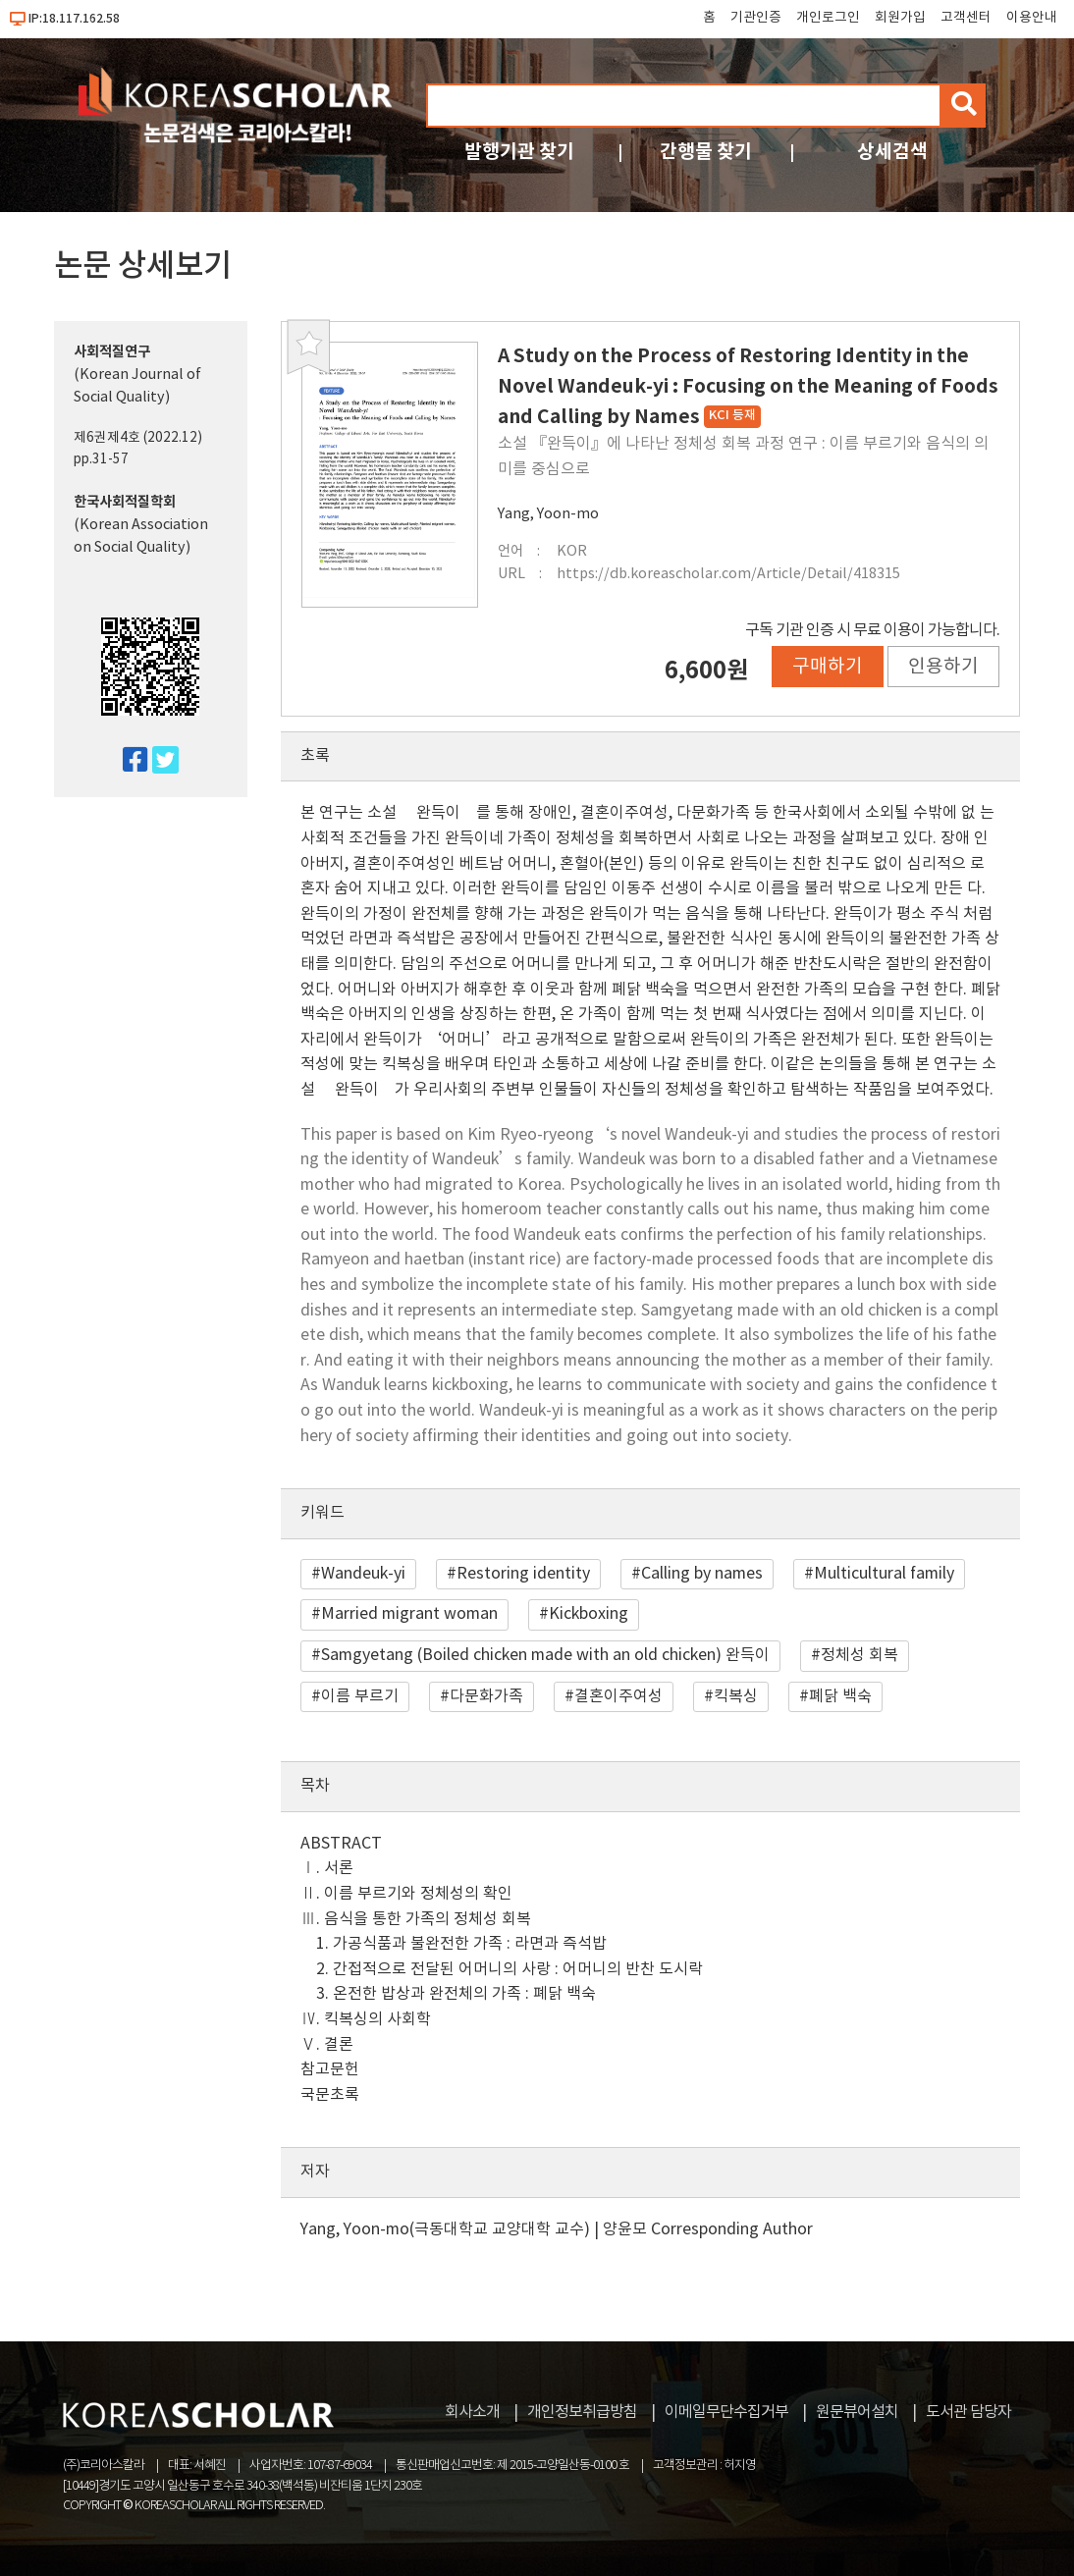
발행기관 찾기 (519, 151)
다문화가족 (486, 1696)
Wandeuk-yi (363, 1574)
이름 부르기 (360, 1696)
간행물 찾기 (706, 151)
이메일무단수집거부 (726, 2412)
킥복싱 (736, 1696)
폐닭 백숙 (840, 1696)
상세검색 (892, 151)
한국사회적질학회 (125, 502)
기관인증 (755, 18)
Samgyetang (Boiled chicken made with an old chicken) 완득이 (545, 1655)
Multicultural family (884, 1574)
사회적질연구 (112, 352)
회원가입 (900, 18)
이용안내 (1031, 18)
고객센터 (966, 18)
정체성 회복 (859, 1655)
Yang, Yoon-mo (548, 514)
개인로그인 (828, 18)
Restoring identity (523, 1574)
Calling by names (702, 1574)
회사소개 (472, 2412)
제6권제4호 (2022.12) (138, 438)
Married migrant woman (409, 1614)
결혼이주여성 (618, 1696)
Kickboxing (588, 1614)
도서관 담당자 (968, 2412)
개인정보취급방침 (582, 2412)
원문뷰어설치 (857, 2412)
